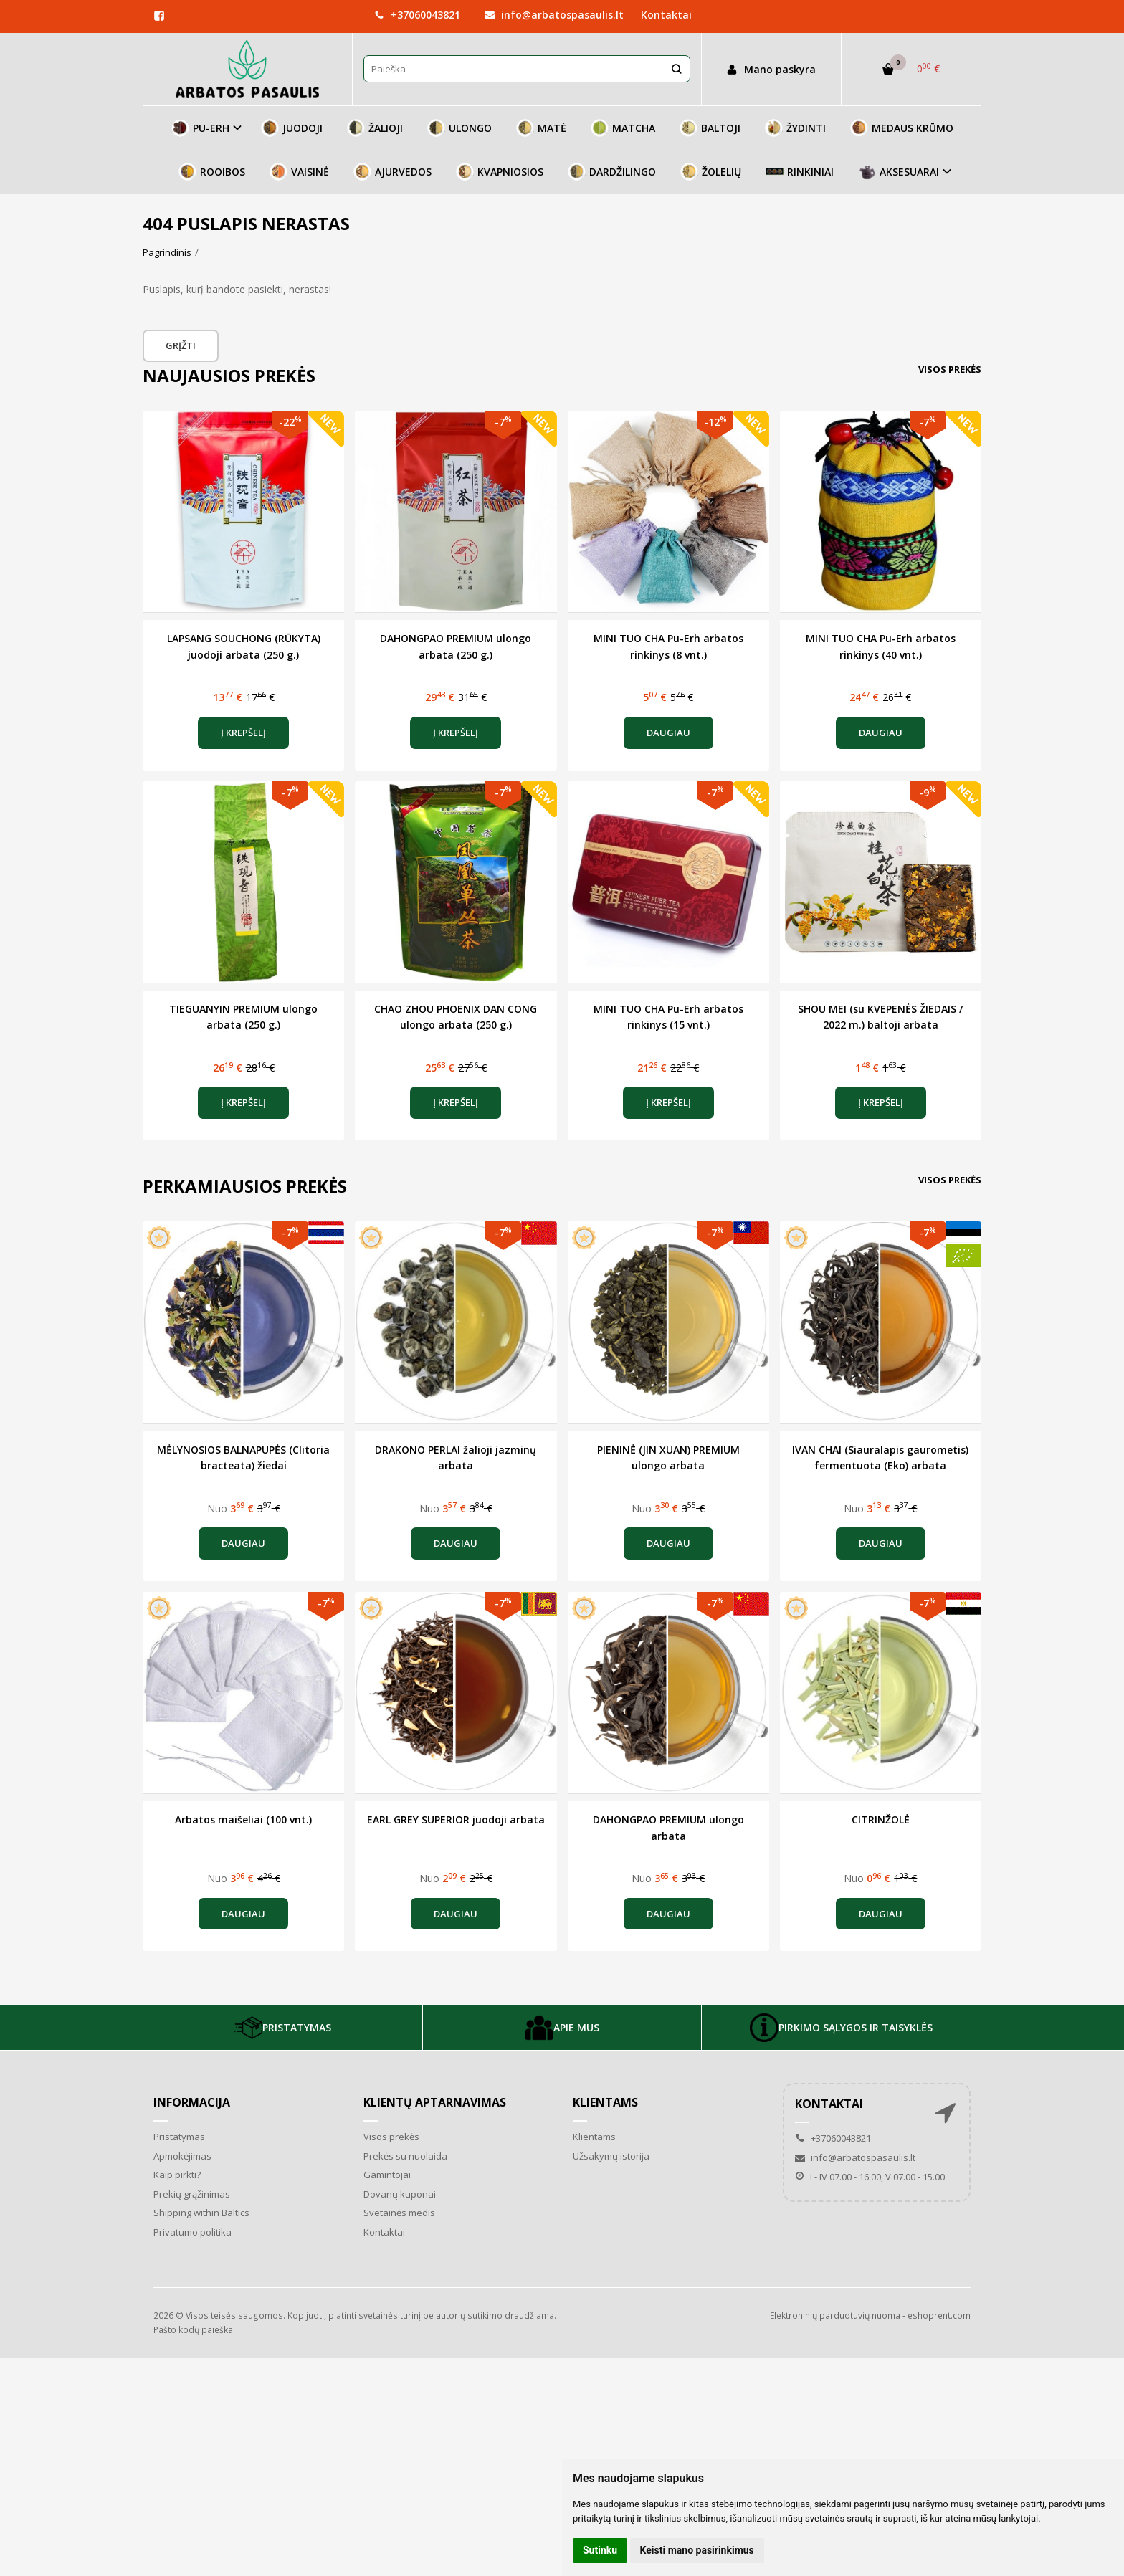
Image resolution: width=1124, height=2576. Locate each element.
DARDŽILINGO (612, 172)
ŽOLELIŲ (710, 172)
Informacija (191, 2102)
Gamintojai (387, 2174)
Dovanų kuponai (399, 2194)
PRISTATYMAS (282, 2027)
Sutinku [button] (600, 2550)
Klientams (605, 2102)
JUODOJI (292, 128)
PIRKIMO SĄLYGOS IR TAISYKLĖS (841, 2027)
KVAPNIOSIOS (499, 172)
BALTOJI (710, 128)
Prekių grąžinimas (191, 2194)
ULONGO (459, 128)
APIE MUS (562, 2027)
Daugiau (668, 732)
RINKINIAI (800, 172)
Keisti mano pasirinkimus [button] (697, 2550)
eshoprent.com (939, 2315)
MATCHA (623, 128)
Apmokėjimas (182, 2156)
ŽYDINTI (795, 128)
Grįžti (181, 345)
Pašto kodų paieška (193, 2330)
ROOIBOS (211, 172)
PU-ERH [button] (200, 128)
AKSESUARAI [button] (898, 172)
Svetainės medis (399, 2212)
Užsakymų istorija (611, 2156)
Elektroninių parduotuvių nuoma (835, 2315)
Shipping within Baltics (201, 2212)
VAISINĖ (299, 172)
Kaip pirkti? (177, 2174)
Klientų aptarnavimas (434, 2102)
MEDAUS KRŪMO (901, 128)
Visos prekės (949, 369)
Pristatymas (179, 2136)
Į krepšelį (243, 732)
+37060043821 (417, 15)
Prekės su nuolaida (405, 2156)
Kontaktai (666, 15)
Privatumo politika (192, 2232)
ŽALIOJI (375, 128)
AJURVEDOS (392, 172)
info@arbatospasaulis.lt (554, 15)
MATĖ (541, 128)
